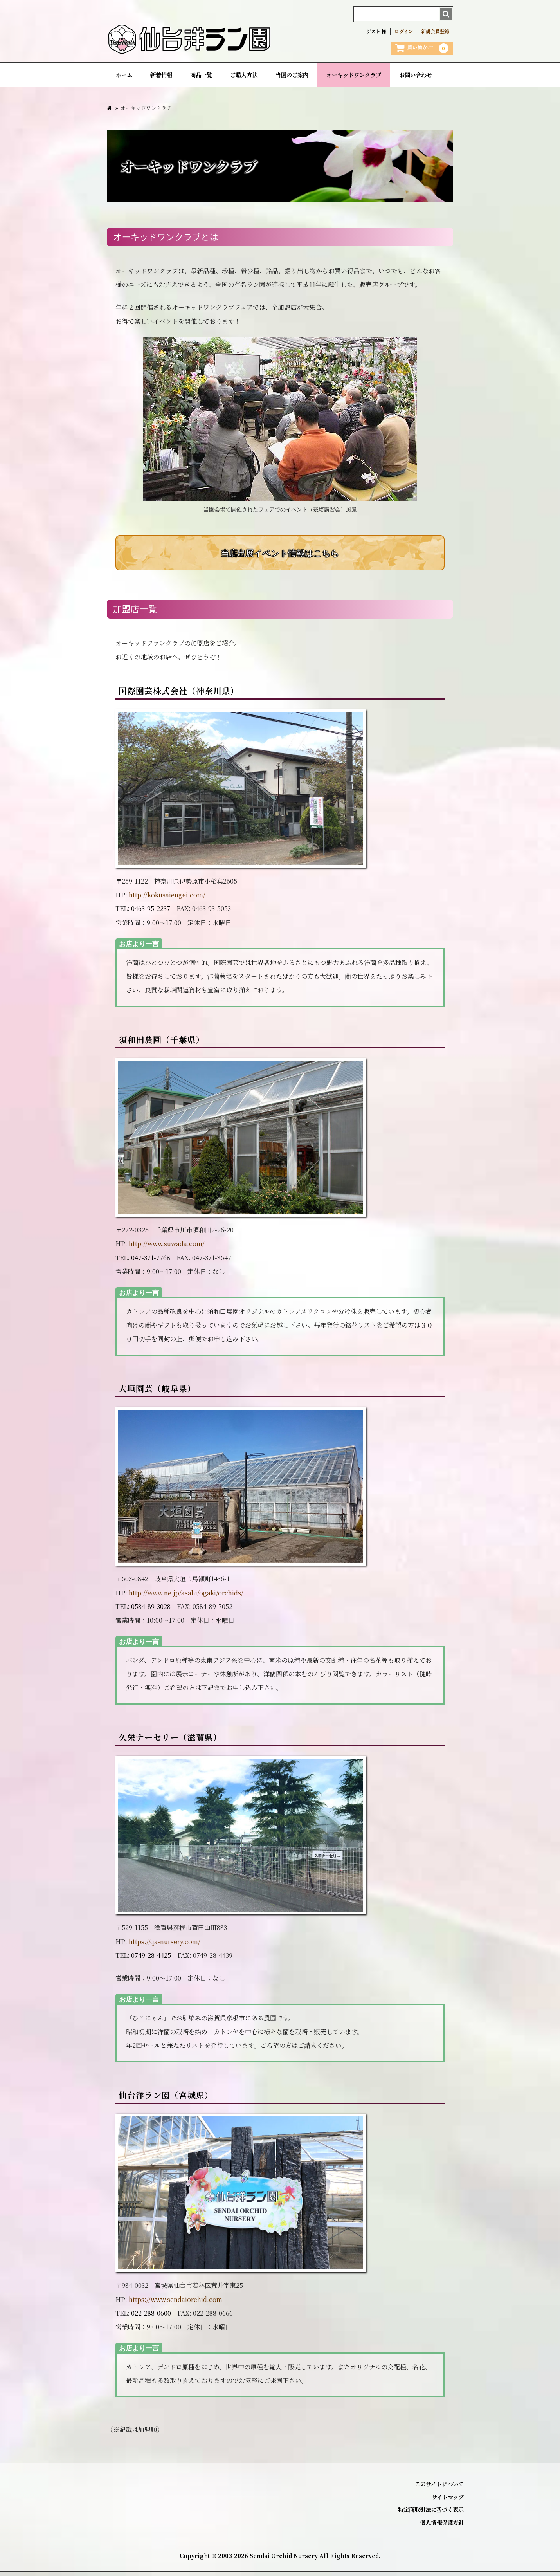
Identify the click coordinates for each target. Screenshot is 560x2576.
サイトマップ (448, 2501)
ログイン (403, 31)
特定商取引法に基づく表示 (431, 2514)
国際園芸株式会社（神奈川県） (179, 695)
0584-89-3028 (151, 1610)
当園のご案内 (291, 77)
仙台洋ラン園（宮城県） (166, 2099)
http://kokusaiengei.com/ (167, 899)
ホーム (124, 77)
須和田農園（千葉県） (162, 1044)
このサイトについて (439, 2488)
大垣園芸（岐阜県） (157, 1393)
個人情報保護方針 (442, 2527)
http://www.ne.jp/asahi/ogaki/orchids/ (186, 1597)
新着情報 (161, 77)
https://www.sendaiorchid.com (175, 2303)
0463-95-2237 (150, 913)
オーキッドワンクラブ (353, 77)
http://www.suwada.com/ (167, 1248)
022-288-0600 (151, 2317)
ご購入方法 (243, 77)
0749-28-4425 (151, 1959)
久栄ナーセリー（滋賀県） (170, 1742)
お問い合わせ (415, 77)
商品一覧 (201, 77)
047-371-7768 (150, 1261)
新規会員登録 (435, 31)
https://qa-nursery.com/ (164, 1945)
